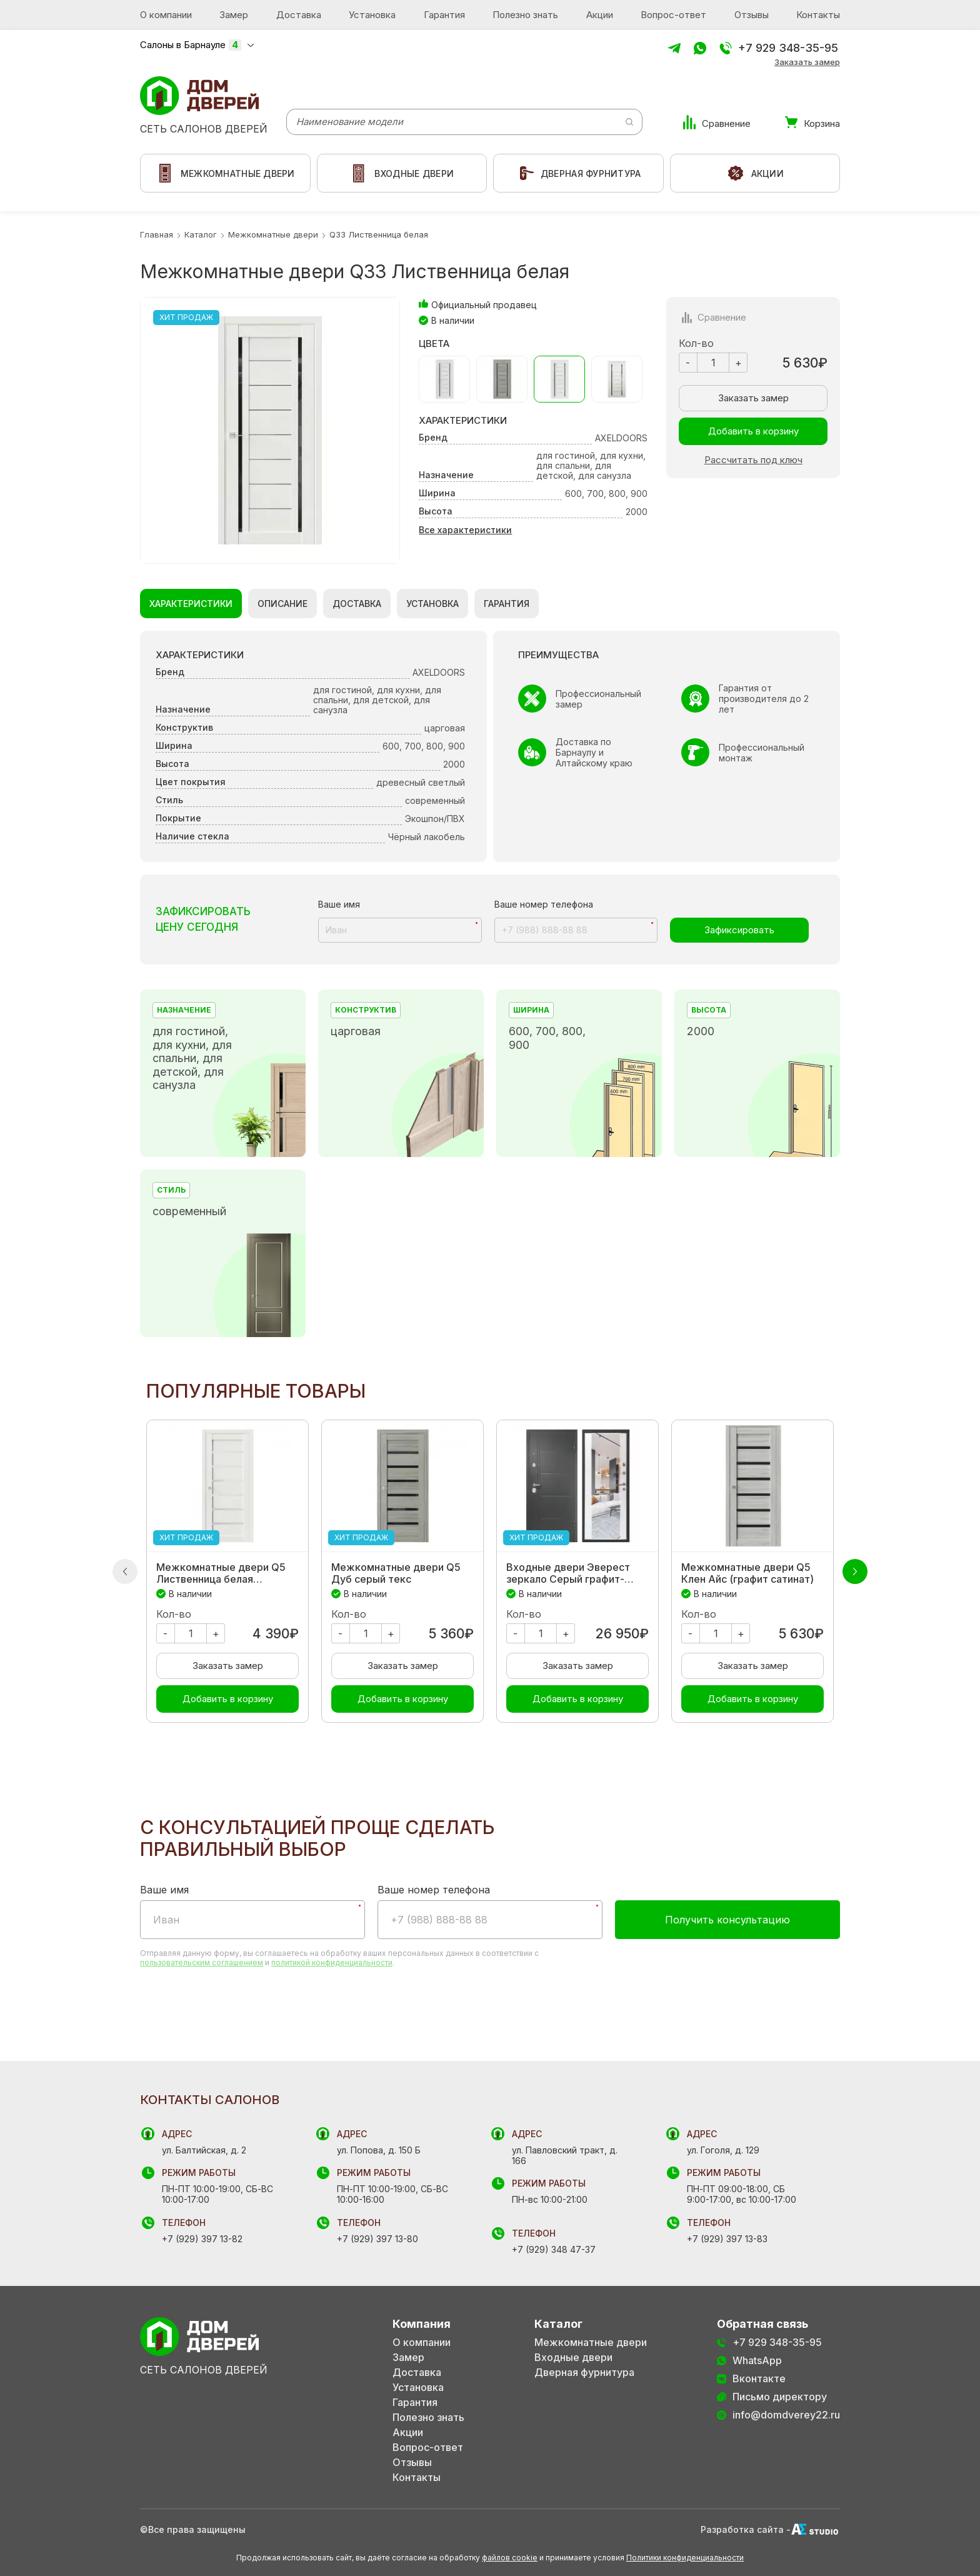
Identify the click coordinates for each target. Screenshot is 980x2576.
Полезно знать (525, 15)
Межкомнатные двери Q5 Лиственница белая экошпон (221, 1573)
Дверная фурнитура (584, 2372)
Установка (372, 15)
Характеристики (190, 603)
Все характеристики (465, 529)
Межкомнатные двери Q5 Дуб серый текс (396, 1573)
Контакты (818, 15)
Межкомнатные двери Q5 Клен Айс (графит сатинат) (747, 1573)
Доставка (298, 15)
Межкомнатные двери (590, 2342)
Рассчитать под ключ (753, 460)
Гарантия (444, 15)
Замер (233, 15)
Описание (283, 603)
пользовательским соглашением (201, 1962)
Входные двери (573, 2357)
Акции (599, 15)
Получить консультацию (727, 1919)
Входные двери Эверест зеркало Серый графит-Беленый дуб (568, 1573)
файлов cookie (510, 2557)
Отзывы (751, 15)
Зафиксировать (739, 930)
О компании (166, 15)
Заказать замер (807, 62)
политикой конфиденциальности (331, 1962)
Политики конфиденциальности (685, 2557)
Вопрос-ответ (673, 15)
